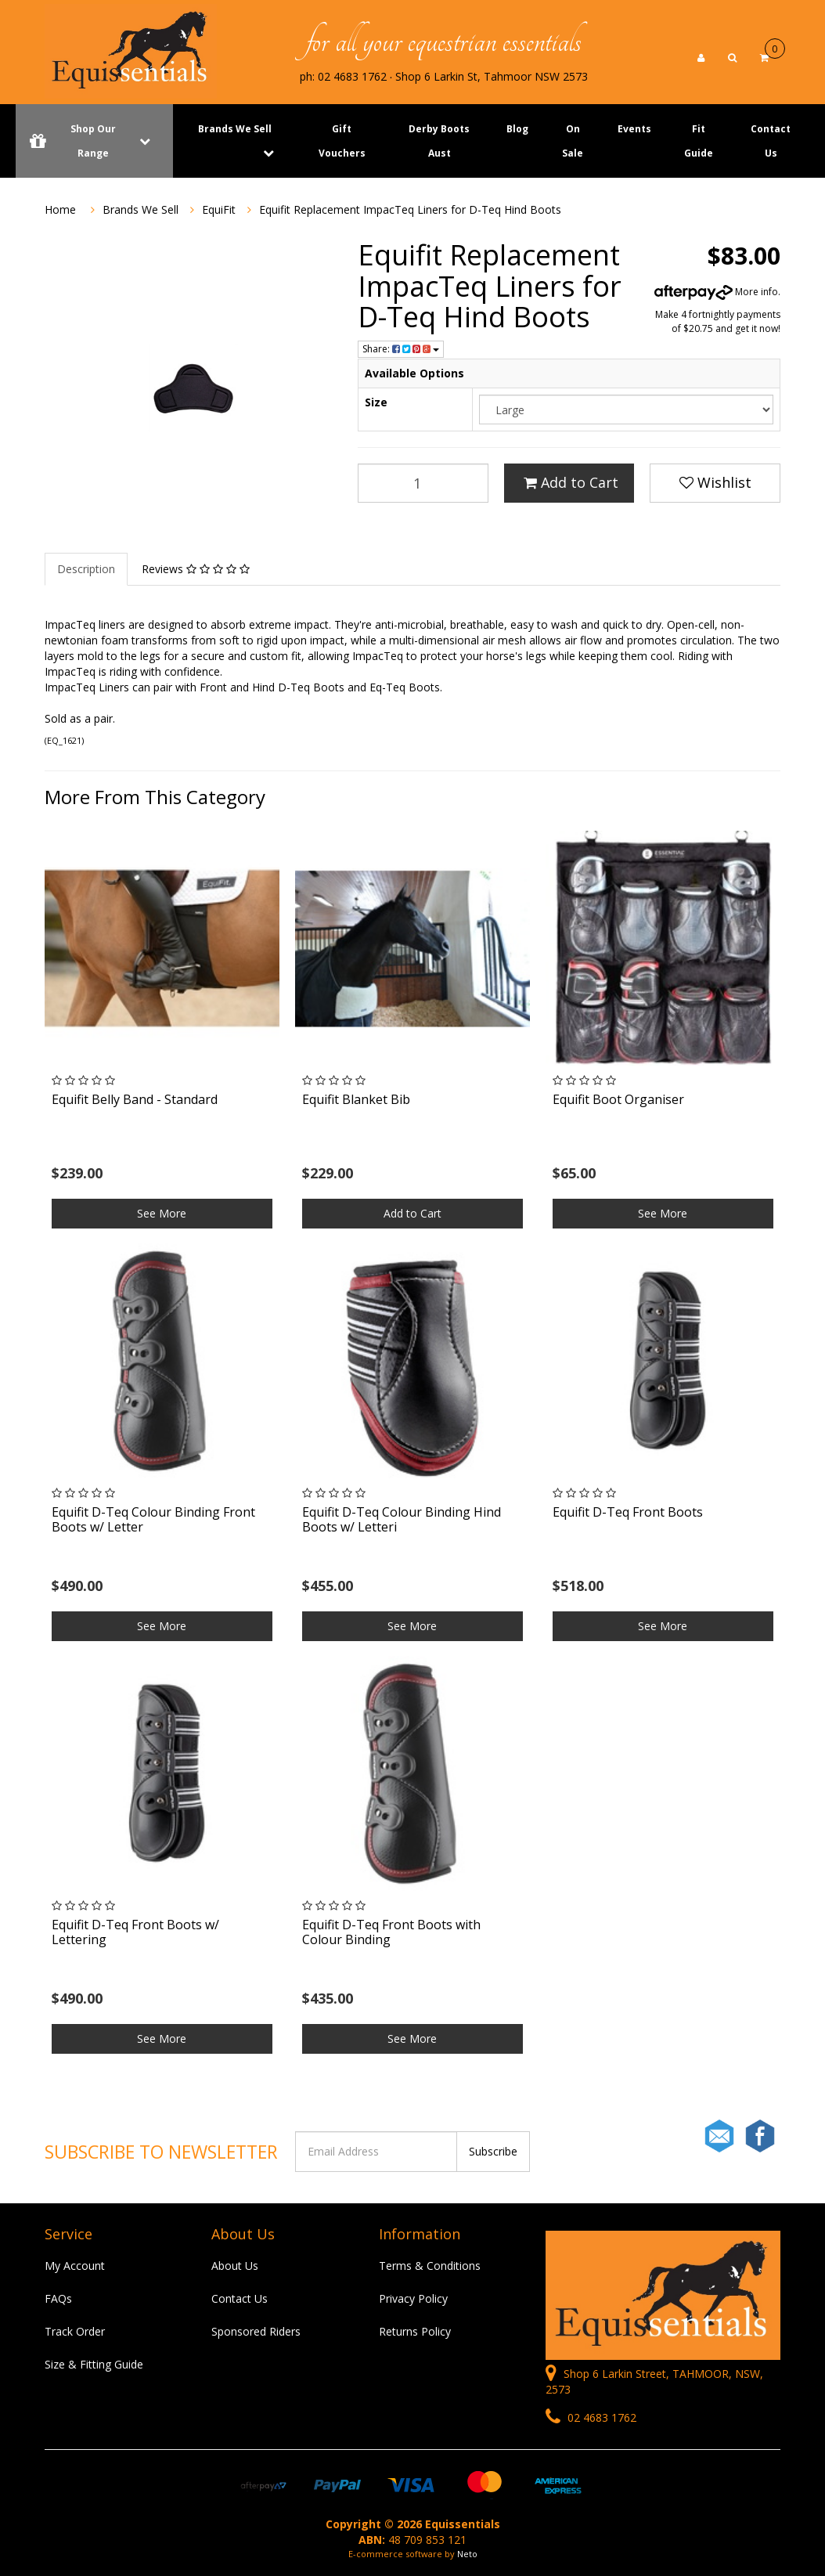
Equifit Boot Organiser (618, 1099)
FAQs (58, 2298)
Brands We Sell (235, 128)
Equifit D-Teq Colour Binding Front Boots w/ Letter (153, 1519)
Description (86, 568)
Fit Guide (698, 141)
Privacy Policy (413, 2298)
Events (634, 128)
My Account (75, 2265)
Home (60, 209)
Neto (467, 2554)
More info (716, 291)
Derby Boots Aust (439, 141)
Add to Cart (571, 482)
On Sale (572, 141)
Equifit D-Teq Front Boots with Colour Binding (391, 1932)
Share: (400, 348)
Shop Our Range (94, 141)
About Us (234, 2265)
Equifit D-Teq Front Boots (628, 1512)
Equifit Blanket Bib (356, 1099)
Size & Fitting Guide (94, 2364)
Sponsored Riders (256, 2331)
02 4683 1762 (591, 2417)
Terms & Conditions (430, 2265)
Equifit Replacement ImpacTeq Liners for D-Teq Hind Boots (410, 209)
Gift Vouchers (342, 141)
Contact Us (771, 141)
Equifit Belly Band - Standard (135, 1099)
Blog (517, 128)
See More (161, 1213)
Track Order (75, 2331)
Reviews (196, 568)
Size (376, 402)
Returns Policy (415, 2331)
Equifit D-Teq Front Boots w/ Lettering (135, 1932)
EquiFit (219, 209)
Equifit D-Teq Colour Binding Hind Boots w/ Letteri (401, 1519)
